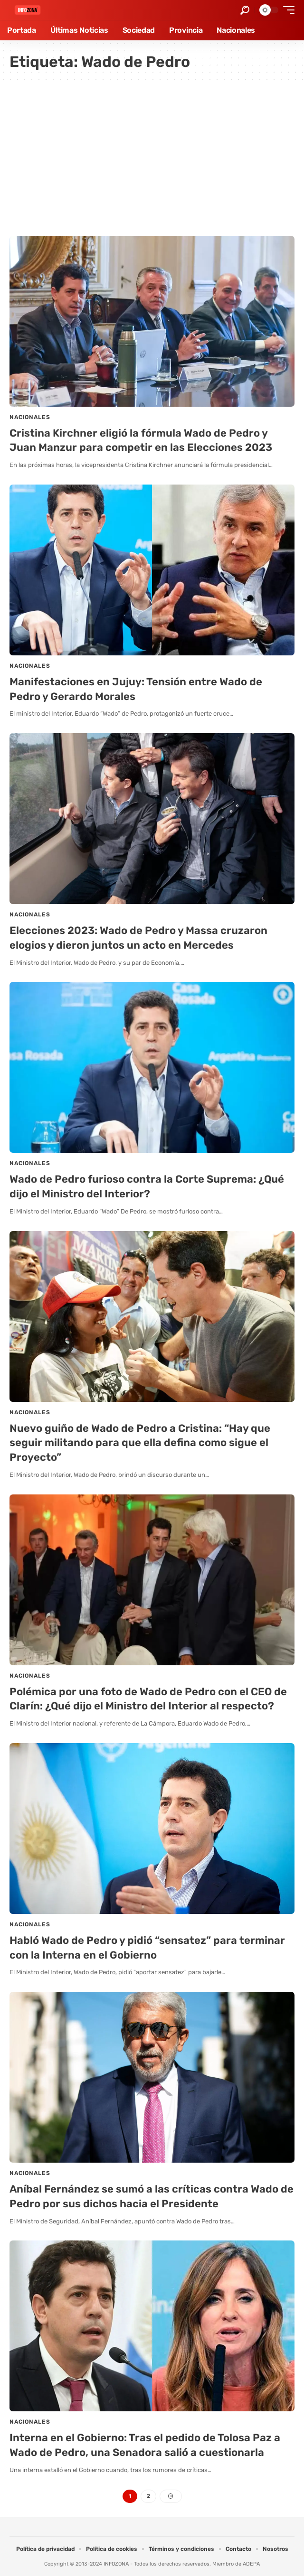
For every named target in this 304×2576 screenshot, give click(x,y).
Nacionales (30, 417)
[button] (245, 10)
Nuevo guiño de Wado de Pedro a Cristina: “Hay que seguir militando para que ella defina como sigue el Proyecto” (140, 1443)
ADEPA (251, 2564)
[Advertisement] (152, 155)
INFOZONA (116, 2564)
